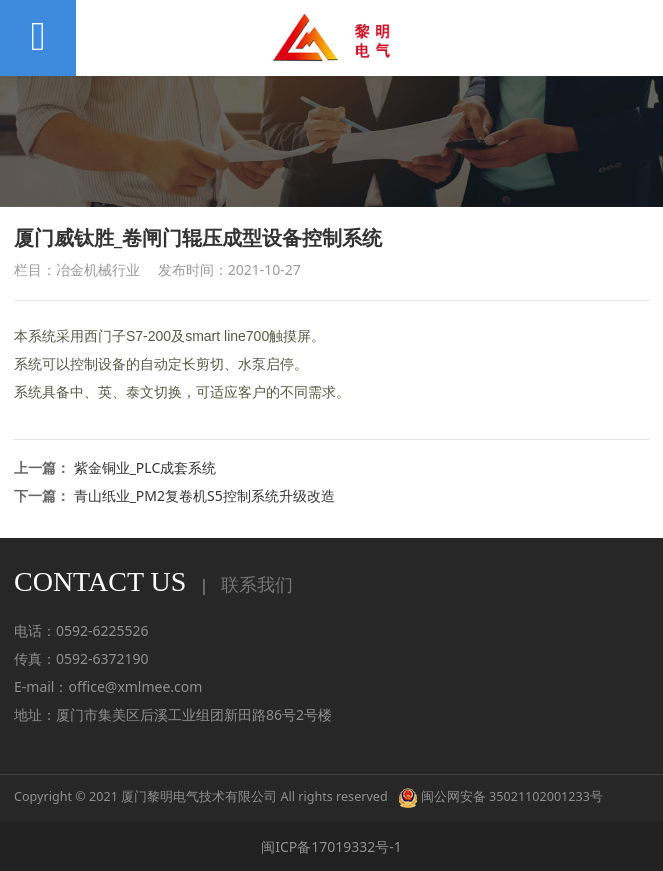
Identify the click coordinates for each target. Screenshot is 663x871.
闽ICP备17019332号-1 (331, 846)
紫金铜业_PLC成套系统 (145, 467)
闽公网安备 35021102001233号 (500, 796)
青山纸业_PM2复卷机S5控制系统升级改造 (204, 495)
